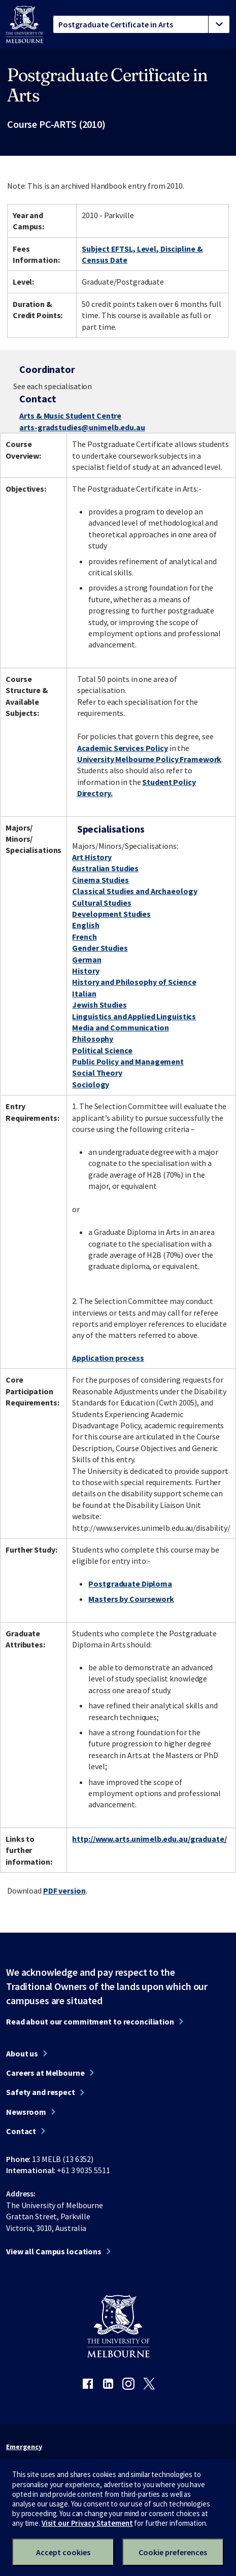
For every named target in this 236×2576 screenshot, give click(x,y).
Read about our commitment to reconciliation (90, 2021)
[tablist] (141, 24)
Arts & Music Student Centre (70, 415)
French (84, 937)
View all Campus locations (54, 2251)
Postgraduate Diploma (130, 1583)
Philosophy (92, 1039)
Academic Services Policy (122, 748)
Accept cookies (63, 2552)
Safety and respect (40, 2092)
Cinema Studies (100, 880)
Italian (84, 993)
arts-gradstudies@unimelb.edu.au (82, 427)
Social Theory (97, 1073)
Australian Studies (105, 868)
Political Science (102, 1050)
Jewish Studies (99, 1005)
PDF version (64, 1890)
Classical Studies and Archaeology (134, 891)
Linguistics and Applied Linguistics (134, 1016)
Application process (108, 1358)
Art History (92, 857)
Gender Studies (99, 948)
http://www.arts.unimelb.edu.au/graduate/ (149, 1839)
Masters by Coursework (131, 1599)
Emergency (24, 2446)
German (86, 959)
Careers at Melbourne (45, 2073)
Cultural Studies (101, 903)
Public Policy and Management (128, 1061)
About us (22, 2053)
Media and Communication (120, 1027)
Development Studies (111, 914)
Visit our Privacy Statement (87, 2523)
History (85, 971)
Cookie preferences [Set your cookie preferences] (173, 2552)
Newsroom (26, 2112)
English (85, 925)
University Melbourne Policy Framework (149, 759)
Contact (21, 2131)
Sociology (90, 1084)
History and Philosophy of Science (134, 982)
